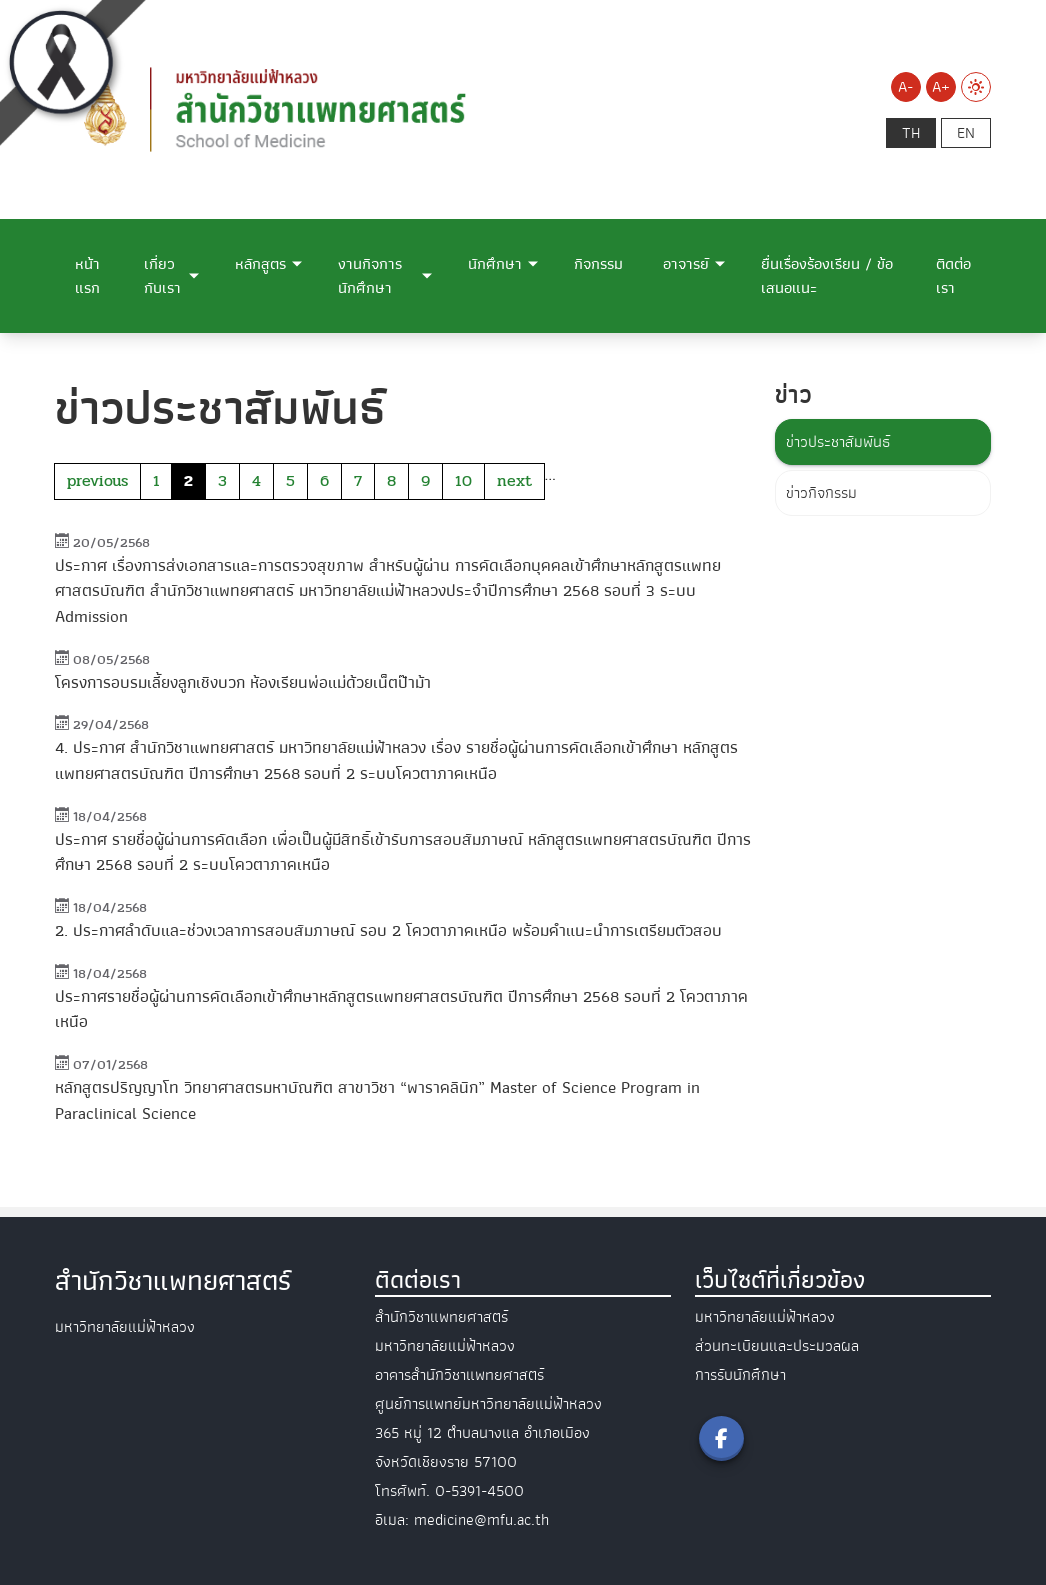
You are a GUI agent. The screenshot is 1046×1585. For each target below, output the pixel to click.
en (966, 133)
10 (463, 480)
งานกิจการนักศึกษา (370, 276)
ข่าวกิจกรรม (821, 493)
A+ (941, 87)
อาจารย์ (686, 264)
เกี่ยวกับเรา (162, 276)
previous (97, 480)
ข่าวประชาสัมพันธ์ (838, 442)
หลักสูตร (260, 264)
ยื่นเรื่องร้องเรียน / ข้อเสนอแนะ (827, 276)
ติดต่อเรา (953, 276)
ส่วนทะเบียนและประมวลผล (777, 1346)
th (911, 133)
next (514, 480)
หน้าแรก (87, 276)
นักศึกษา (495, 264)
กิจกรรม (598, 264)
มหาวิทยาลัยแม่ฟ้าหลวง (765, 1317)
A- (905, 87)
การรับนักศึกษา (740, 1375)
